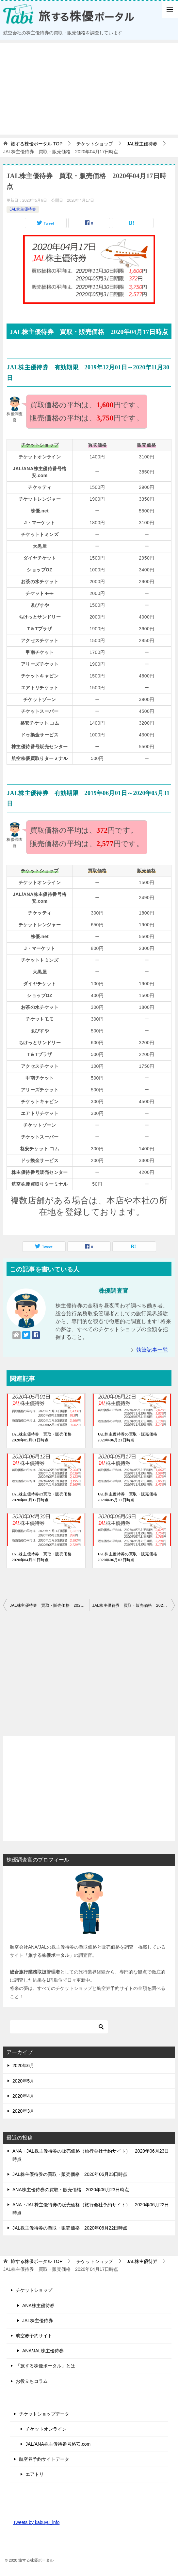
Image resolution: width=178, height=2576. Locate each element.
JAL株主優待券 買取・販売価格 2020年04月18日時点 (133, 1605)
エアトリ (34, 2474)
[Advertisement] (89, 89)
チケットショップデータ (44, 2414)
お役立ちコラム (32, 2381)
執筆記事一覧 (152, 1350)
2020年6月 (23, 2065)
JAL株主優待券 (22, 209)
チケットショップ (34, 2290)
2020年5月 (23, 2081)
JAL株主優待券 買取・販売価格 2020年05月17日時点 (129, 1497)
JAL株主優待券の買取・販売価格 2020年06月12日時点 (43, 1497)
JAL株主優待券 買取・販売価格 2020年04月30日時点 (43, 1557)
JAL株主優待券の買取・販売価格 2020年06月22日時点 (69, 2228)
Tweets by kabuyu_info (36, 2522)
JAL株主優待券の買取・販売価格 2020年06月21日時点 (129, 1437)
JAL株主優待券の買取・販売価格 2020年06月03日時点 (129, 1557)
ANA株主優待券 (38, 2305)
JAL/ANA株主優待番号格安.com (57, 2444)
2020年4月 (23, 2096)
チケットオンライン (46, 2429)
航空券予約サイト (34, 2335)
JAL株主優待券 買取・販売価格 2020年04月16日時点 (49, 1605)
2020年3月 (23, 2111)
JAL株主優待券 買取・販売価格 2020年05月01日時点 (43, 1437)
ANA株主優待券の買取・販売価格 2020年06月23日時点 (70, 2189)
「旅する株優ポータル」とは (45, 2365)
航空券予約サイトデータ (44, 2459)
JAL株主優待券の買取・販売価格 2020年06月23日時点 (69, 2174)
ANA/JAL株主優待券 (43, 2350)
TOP (36, 143)
